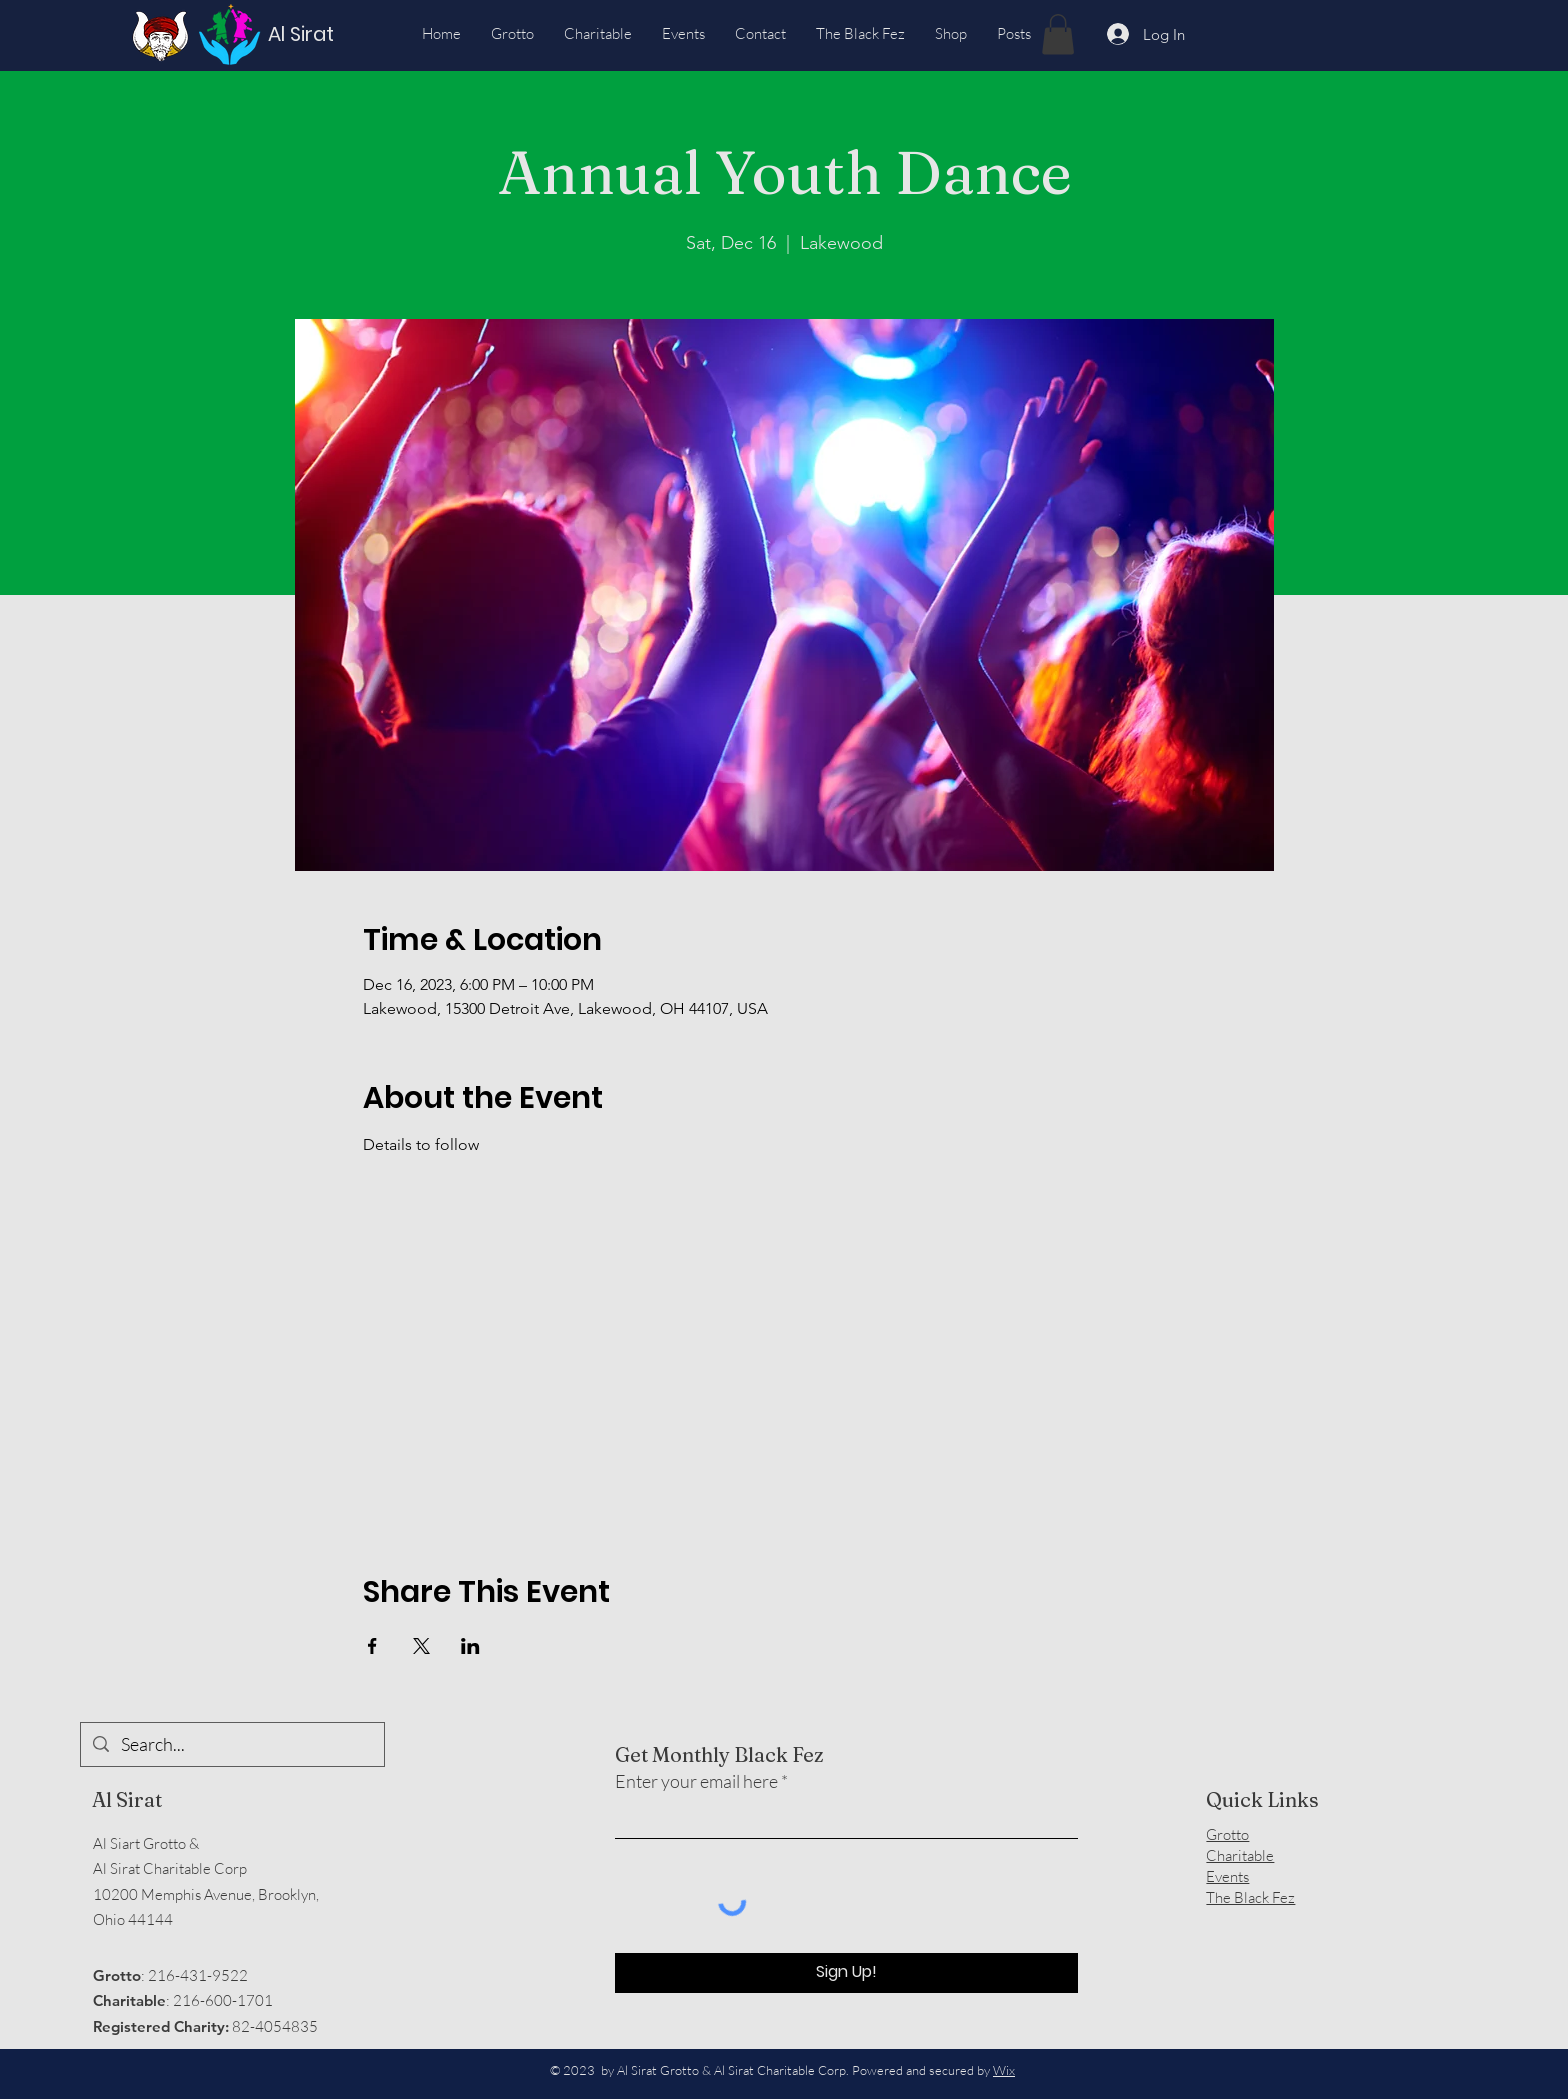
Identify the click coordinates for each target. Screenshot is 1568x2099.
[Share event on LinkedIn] (470, 1646)
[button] (1058, 34)
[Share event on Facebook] (372, 1646)
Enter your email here (696, 1781)
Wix (1004, 2070)
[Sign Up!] (846, 1973)
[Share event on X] (421, 1646)
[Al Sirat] (305, 34)
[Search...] (231, 1744)
